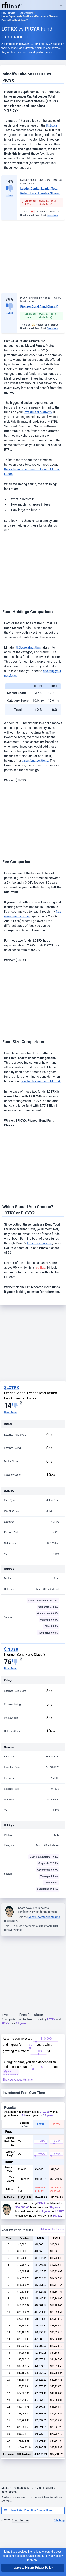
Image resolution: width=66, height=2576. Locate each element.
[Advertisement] (32, 258)
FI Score (51, 125)
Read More (10, 1412)
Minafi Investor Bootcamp (44, 1917)
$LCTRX (11, 1387)
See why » (52, 215)
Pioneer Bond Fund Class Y (39, 306)
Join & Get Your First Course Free (28, 2545)
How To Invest (8, 12)
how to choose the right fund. (41, 1081)
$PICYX (11, 1649)
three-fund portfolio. (35, 760)
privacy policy (54, 2555)
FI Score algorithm (28, 647)
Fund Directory (26, 12)
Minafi (5, 2522)
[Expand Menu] (61, 4)
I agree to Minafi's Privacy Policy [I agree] (33, 2567)
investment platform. (38, 412)
